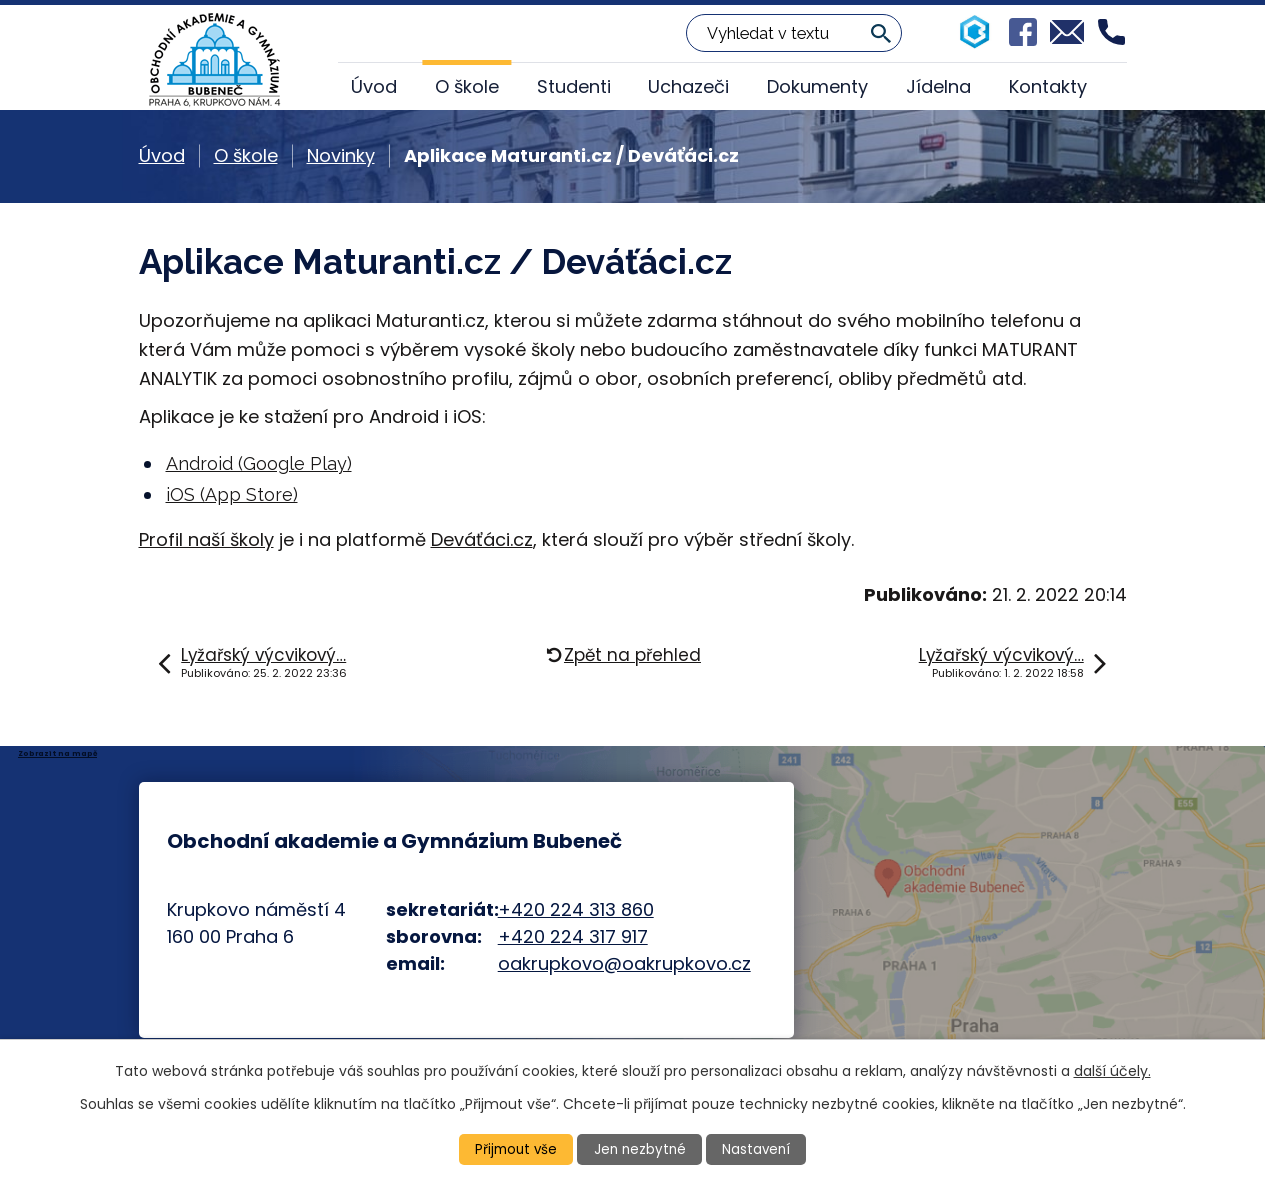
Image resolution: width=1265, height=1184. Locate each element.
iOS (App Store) (232, 494)
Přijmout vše (514, 1149)
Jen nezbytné (640, 1149)
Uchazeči (688, 86)
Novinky (341, 155)
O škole (467, 86)
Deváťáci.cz (482, 539)
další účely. (1112, 1070)
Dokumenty (817, 86)
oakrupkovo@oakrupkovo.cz (624, 963)
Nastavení (759, 1149)
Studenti (574, 86)
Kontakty (1048, 86)
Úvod (374, 86)
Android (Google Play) (259, 463)
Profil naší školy (206, 539)
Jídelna (938, 86)
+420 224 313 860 (576, 909)
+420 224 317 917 (573, 936)
